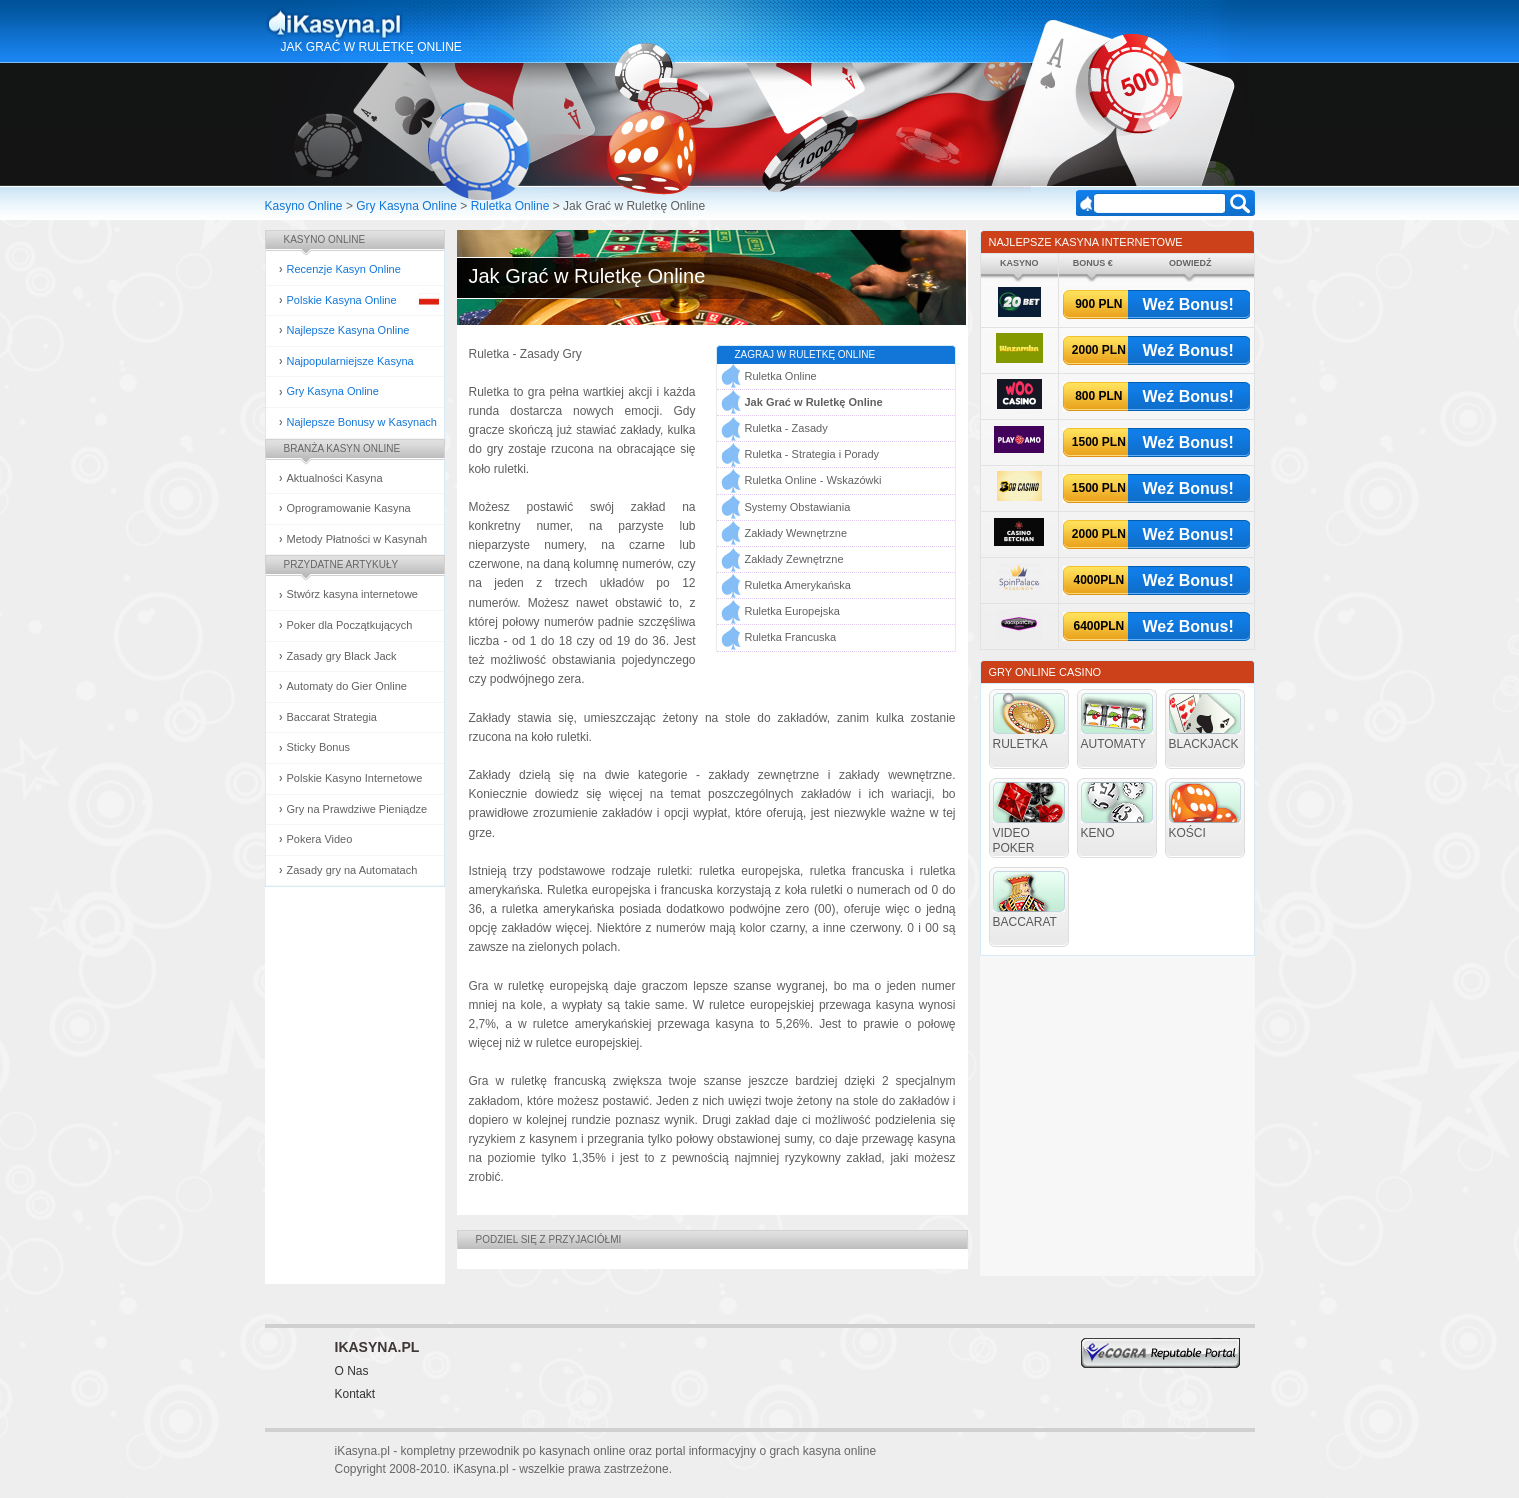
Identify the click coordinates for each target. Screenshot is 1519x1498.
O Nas (352, 1371)
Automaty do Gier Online (347, 686)
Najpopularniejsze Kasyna (350, 361)
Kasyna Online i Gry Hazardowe (413, 24)
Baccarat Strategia (332, 717)
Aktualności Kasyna (335, 478)
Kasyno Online (304, 206)
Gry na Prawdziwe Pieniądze (357, 809)
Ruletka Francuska (791, 637)
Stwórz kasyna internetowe (352, 594)
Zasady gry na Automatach (352, 870)
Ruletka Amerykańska (798, 585)
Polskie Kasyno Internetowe (355, 778)
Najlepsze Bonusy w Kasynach (362, 422)
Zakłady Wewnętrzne (796, 533)
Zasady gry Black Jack (342, 656)
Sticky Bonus (319, 747)
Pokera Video (320, 839)
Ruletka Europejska (792, 611)
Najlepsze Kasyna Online (348, 330)
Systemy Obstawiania (798, 507)
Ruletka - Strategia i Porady (812, 454)
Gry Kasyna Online (406, 206)
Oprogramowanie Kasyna (349, 508)
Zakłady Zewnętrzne (794, 559)
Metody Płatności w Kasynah (357, 539)
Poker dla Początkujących (350, 625)
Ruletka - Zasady (786, 428)
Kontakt (355, 1394)
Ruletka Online (510, 206)
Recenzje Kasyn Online (344, 269)
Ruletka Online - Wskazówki (813, 480)
